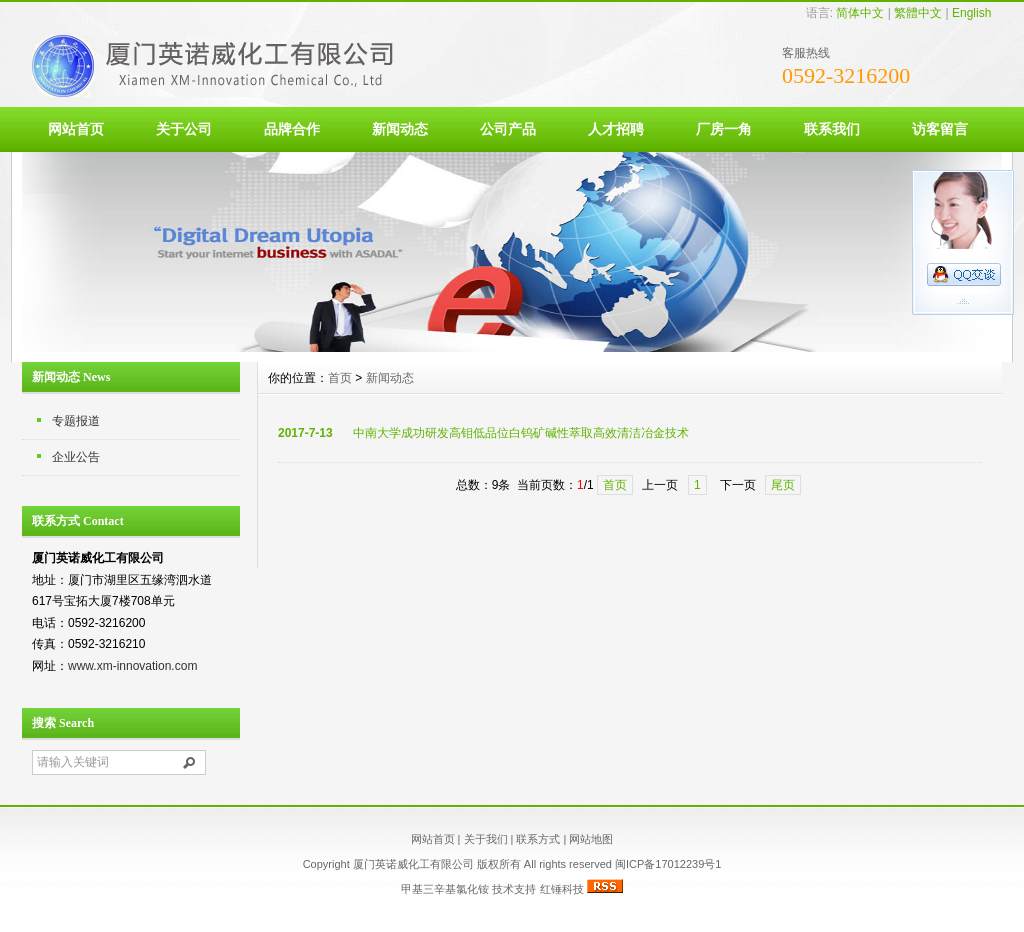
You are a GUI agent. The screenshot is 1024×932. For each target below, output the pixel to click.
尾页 (783, 485)
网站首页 (76, 129)
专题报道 (76, 421)
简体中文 (860, 13)
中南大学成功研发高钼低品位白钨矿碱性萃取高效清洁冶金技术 (521, 433)
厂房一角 (724, 129)
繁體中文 (918, 13)
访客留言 (940, 129)
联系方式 (538, 839)
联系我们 (832, 129)
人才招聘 (616, 129)
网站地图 (591, 839)
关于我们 (486, 839)
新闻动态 (400, 129)
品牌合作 (292, 129)
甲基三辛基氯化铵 (445, 889)
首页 (340, 378)
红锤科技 (562, 889)
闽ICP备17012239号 (665, 864)
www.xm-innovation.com (132, 666)
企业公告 (76, 457)
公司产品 (508, 129)
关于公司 (184, 129)
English (971, 13)
